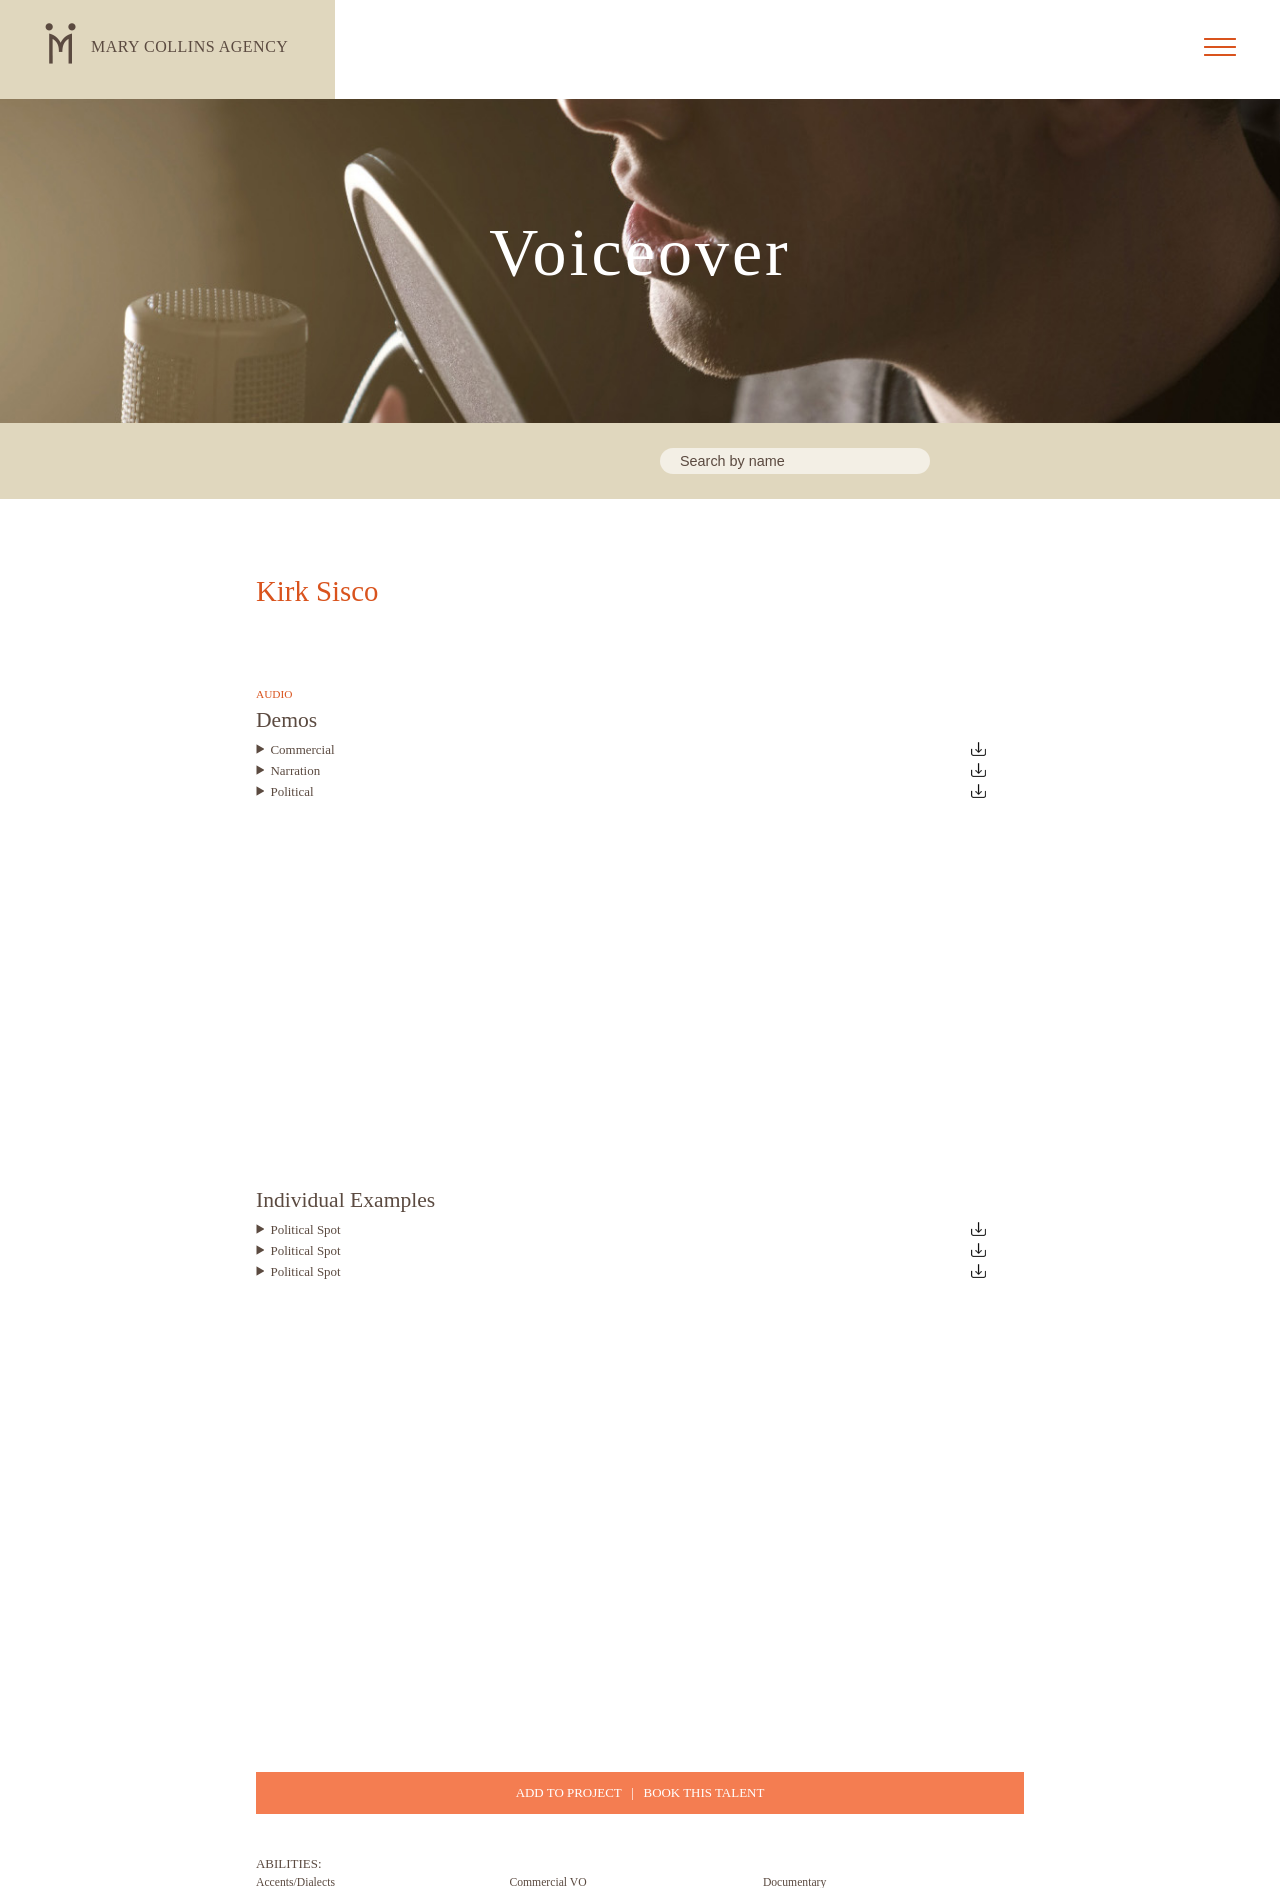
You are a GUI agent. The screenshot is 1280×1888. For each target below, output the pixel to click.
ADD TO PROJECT (569, 1792)
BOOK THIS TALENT (704, 1792)
